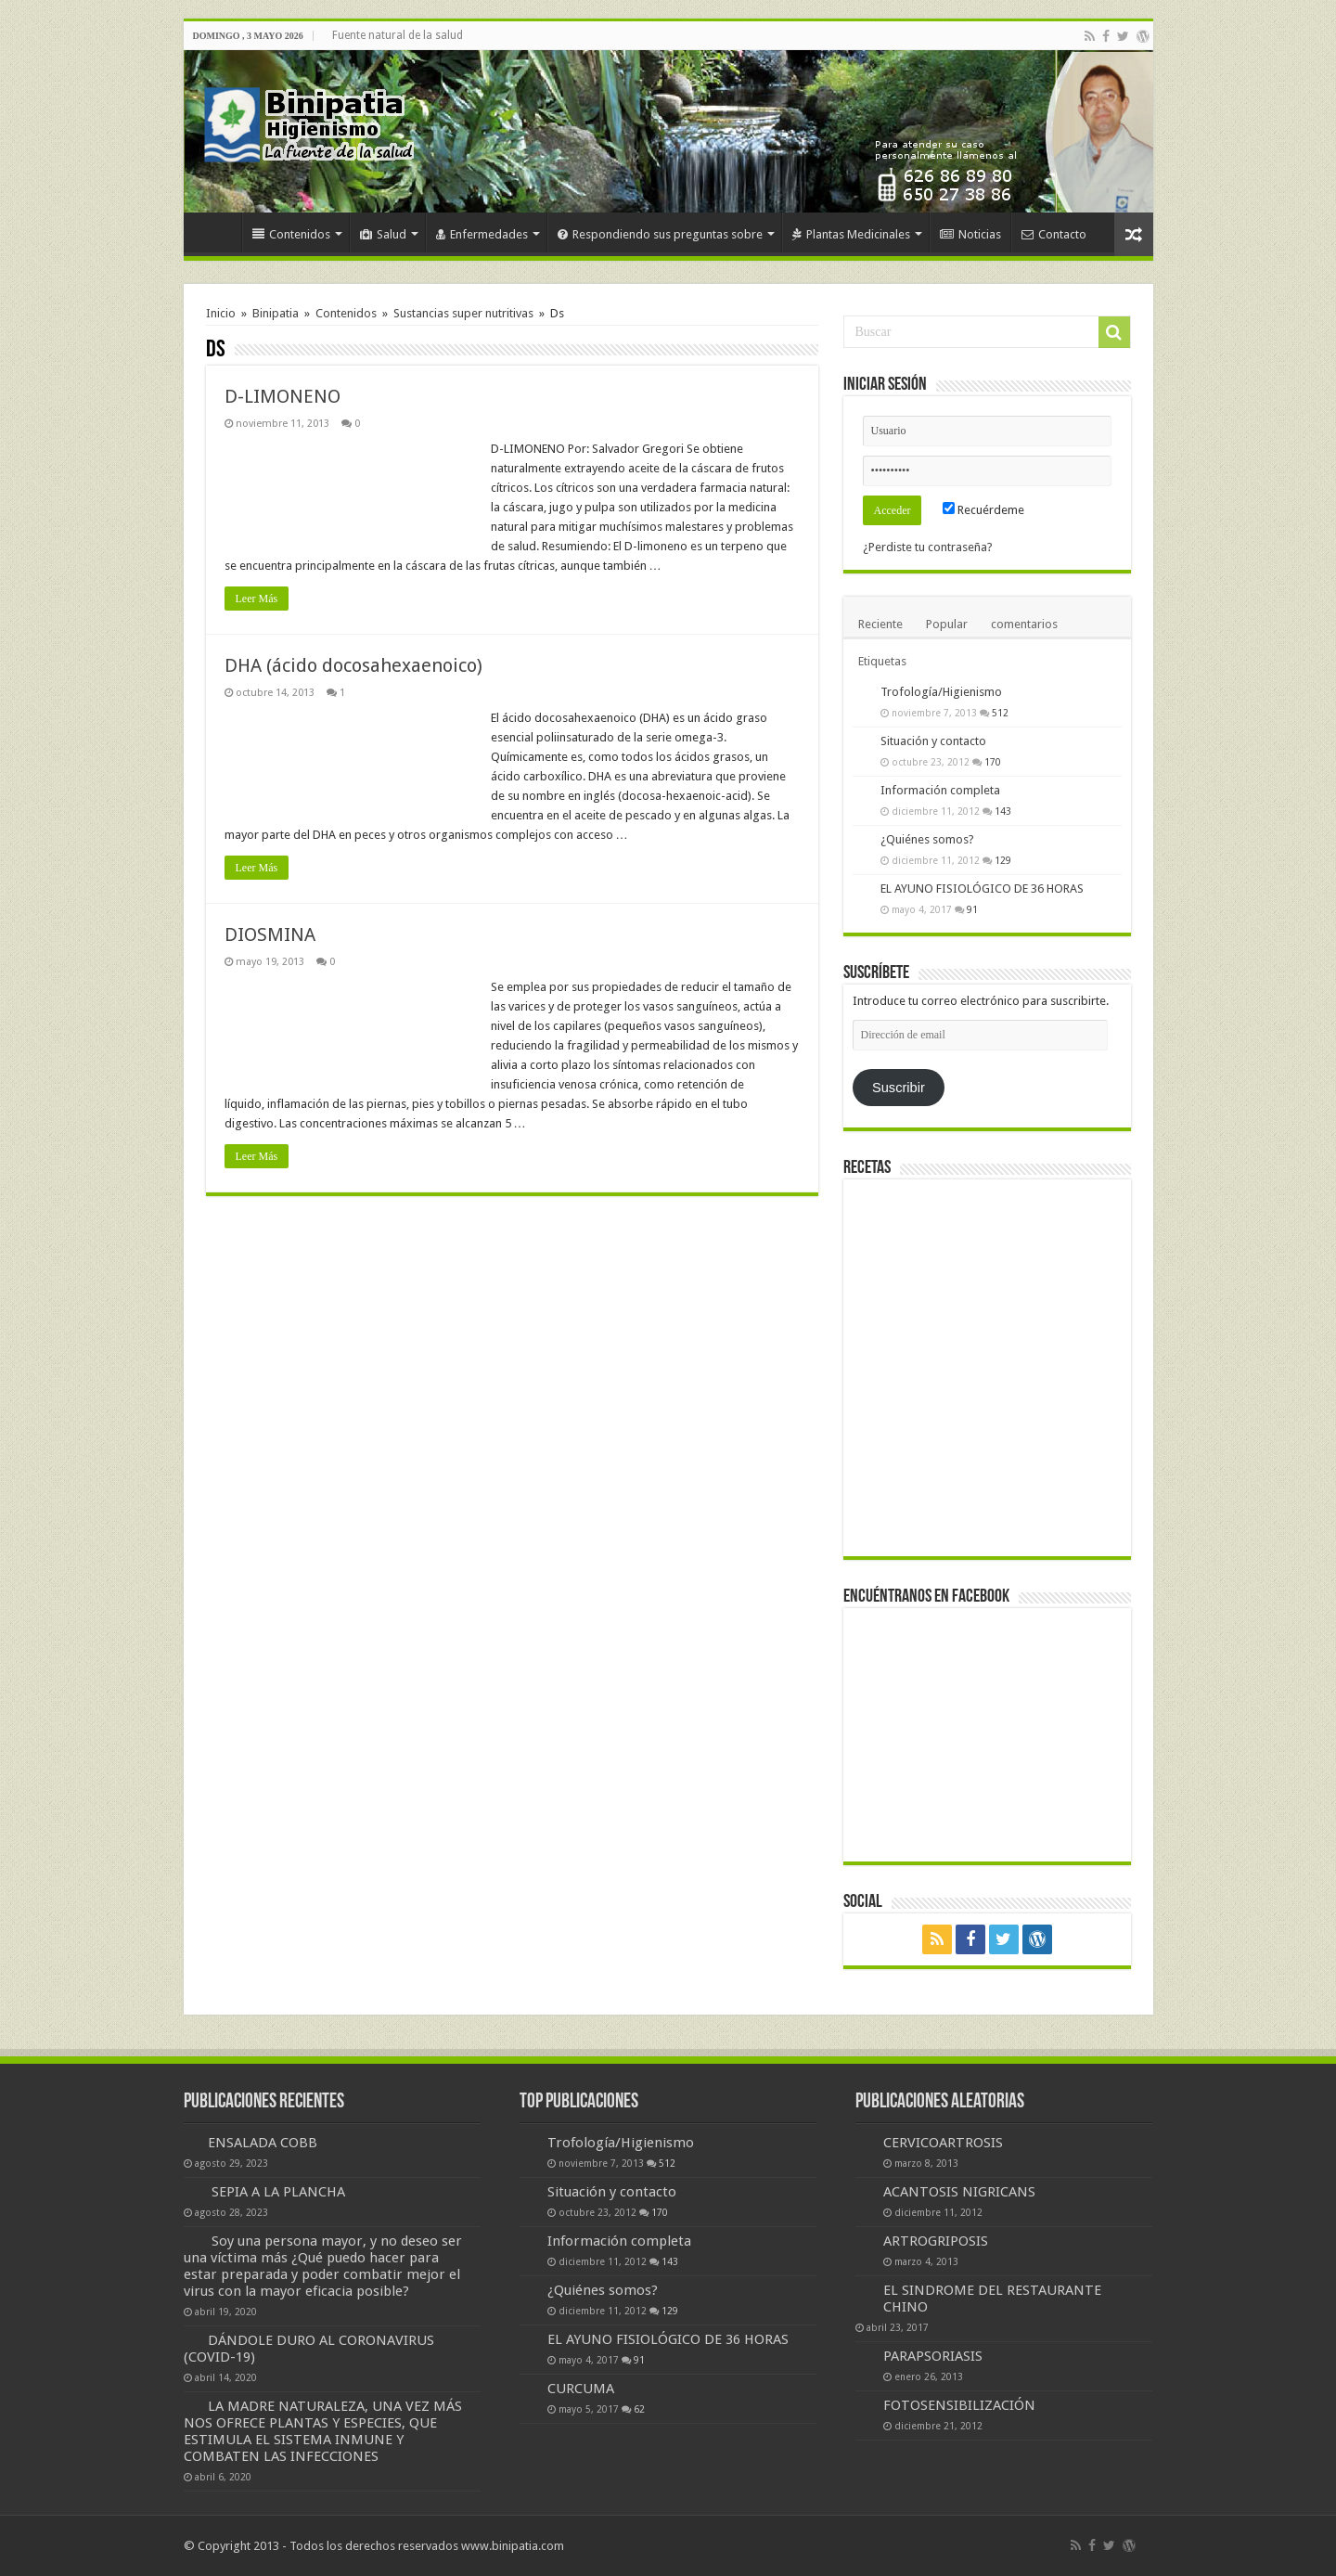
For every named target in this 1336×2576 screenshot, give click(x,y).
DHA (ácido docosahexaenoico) (353, 665)
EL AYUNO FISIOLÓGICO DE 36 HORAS (982, 888)
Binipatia (275, 313)
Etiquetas (882, 661)
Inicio (217, 232)
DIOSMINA (270, 934)
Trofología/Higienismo (941, 692)
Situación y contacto (933, 741)
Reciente (880, 624)
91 (972, 909)
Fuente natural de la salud (397, 35)
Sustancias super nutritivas (463, 313)
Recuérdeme (983, 510)
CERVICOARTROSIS (943, 2142)
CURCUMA (580, 2388)
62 (639, 2409)
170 (992, 761)
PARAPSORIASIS (933, 2356)
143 (1003, 811)
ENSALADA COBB (262, 2142)
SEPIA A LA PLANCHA (278, 2191)
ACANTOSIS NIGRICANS (959, 2191)
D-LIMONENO (282, 396)
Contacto (1053, 234)
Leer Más (257, 598)
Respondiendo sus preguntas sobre (660, 234)
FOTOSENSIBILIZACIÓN (959, 2405)
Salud (383, 234)
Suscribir (898, 1087)
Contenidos (291, 234)
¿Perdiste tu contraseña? (928, 547)
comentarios (1024, 624)
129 (1003, 860)
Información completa (940, 790)
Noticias (970, 234)
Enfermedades (482, 234)
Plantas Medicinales (851, 234)
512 (1000, 712)
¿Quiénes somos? (927, 839)
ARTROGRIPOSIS (935, 2241)
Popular (947, 624)
